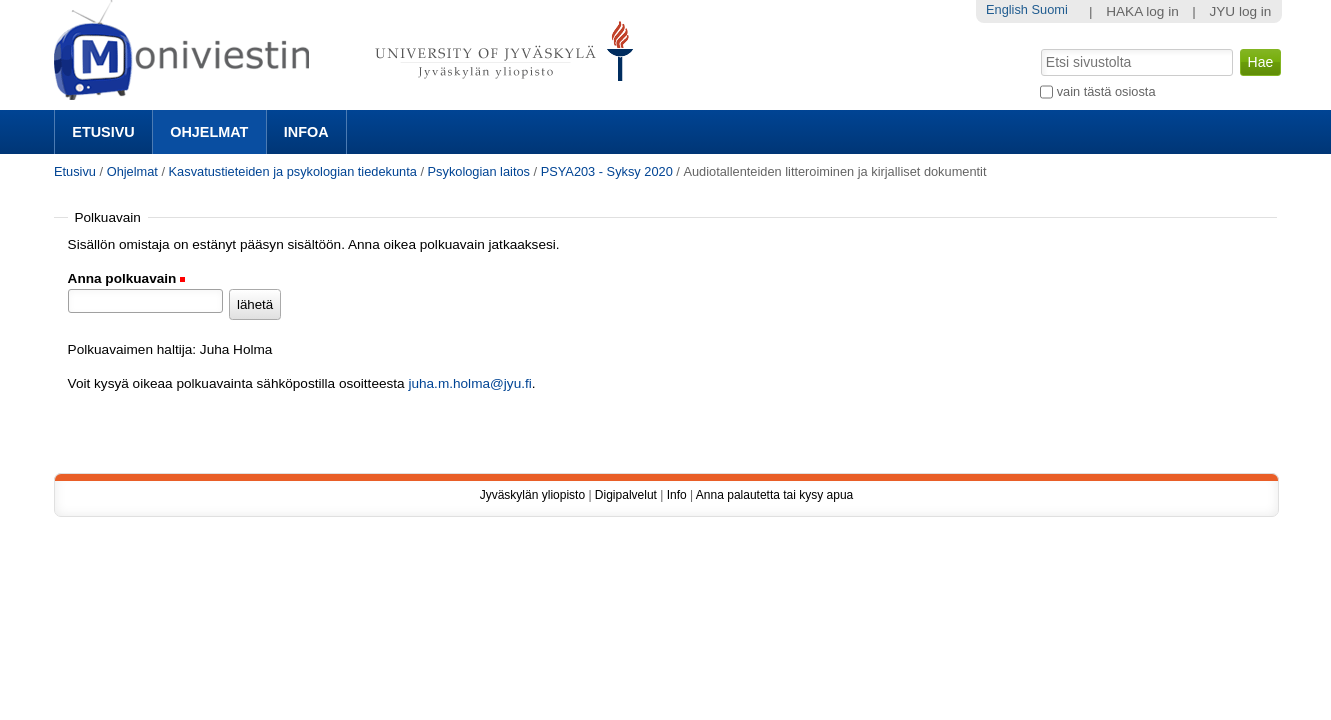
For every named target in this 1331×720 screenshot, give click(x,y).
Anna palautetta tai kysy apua (774, 495)
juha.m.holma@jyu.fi (469, 383)
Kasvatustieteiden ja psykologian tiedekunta (293, 171)
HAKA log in (1142, 11)
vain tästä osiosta (1106, 91)
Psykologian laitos (479, 171)
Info (677, 495)
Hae (1039, 47)
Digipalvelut (626, 495)
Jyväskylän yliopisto (532, 495)
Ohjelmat (209, 132)
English (1007, 9)
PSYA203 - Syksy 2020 (607, 171)
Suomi (1050, 9)
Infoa (306, 132)
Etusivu (103, 132)
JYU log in (1240, 11)
